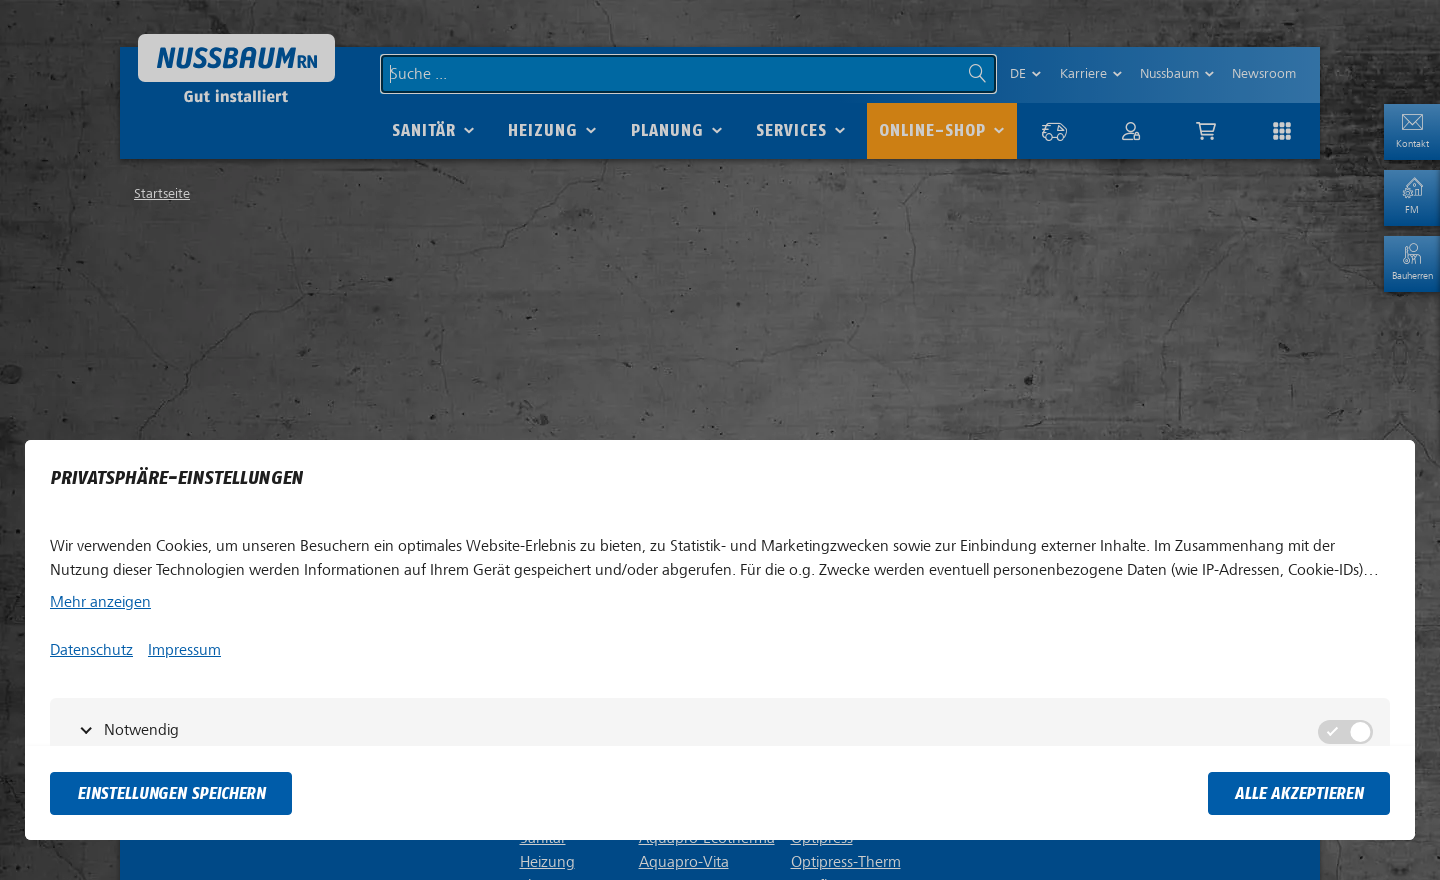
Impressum (184, 650)
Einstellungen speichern (171, 793)
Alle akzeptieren (1299, 793)
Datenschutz (91, 650)
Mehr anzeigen (100, 602)
